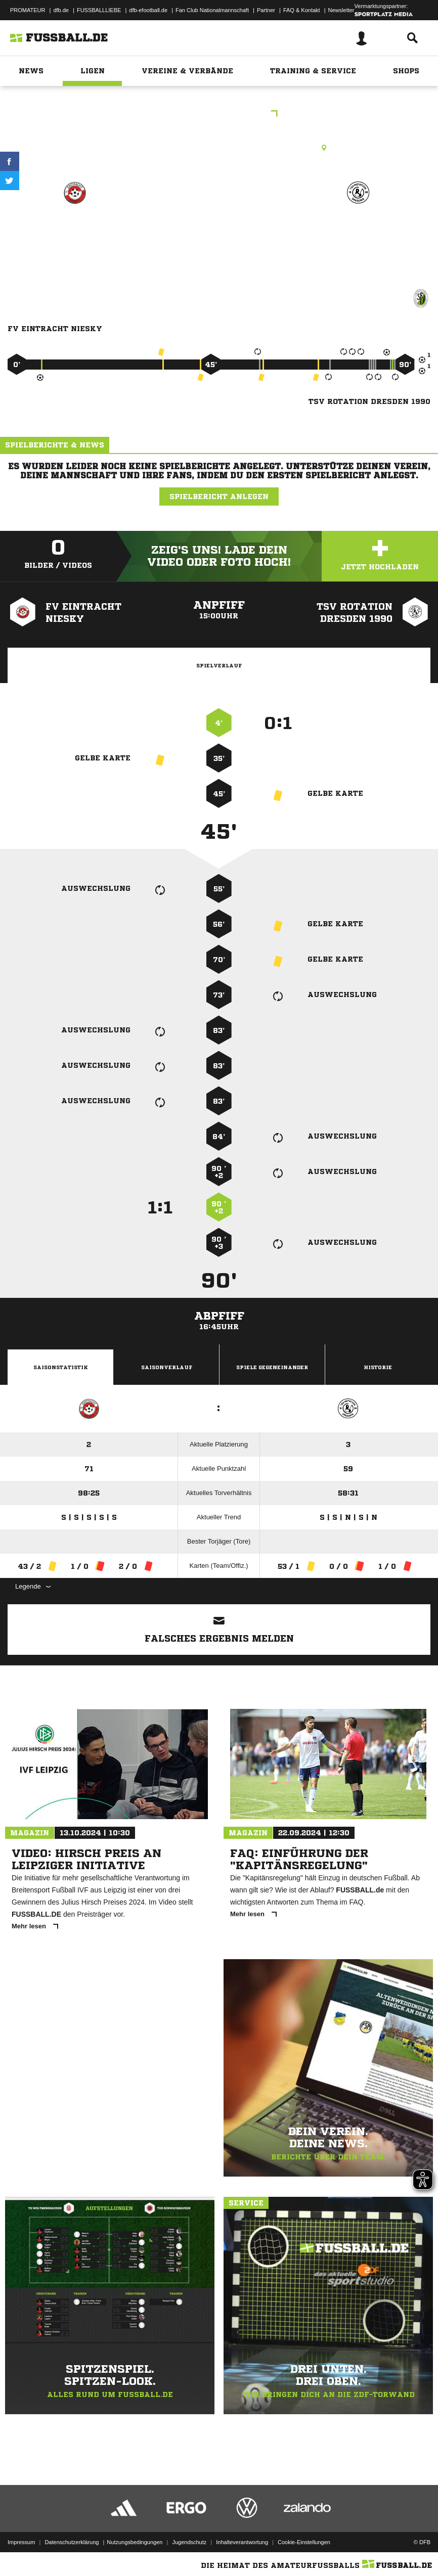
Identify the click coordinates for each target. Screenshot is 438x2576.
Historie (378, 1367)
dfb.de (61, 10)
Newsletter (341, 10)
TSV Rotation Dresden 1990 (358, 235)
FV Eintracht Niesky (75, 228)
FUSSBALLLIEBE (99, 10)
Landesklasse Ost (219, 114)
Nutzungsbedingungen (134, 2542)
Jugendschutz (189, 2542)
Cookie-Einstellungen (304, 2542)
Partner (266, 10)
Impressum (21, 2542)
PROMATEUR (27, 10)
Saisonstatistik (60, 1367)
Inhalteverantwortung (242, 2542)
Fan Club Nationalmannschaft (212, 10)
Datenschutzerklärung (72, 2542)
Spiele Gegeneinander (272, 1367)
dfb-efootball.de (148, 10)
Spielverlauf (219, 665)
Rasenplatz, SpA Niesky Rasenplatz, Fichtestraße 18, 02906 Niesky (219, 147)
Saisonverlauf (166, 1367)
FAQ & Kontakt (301, 10)
